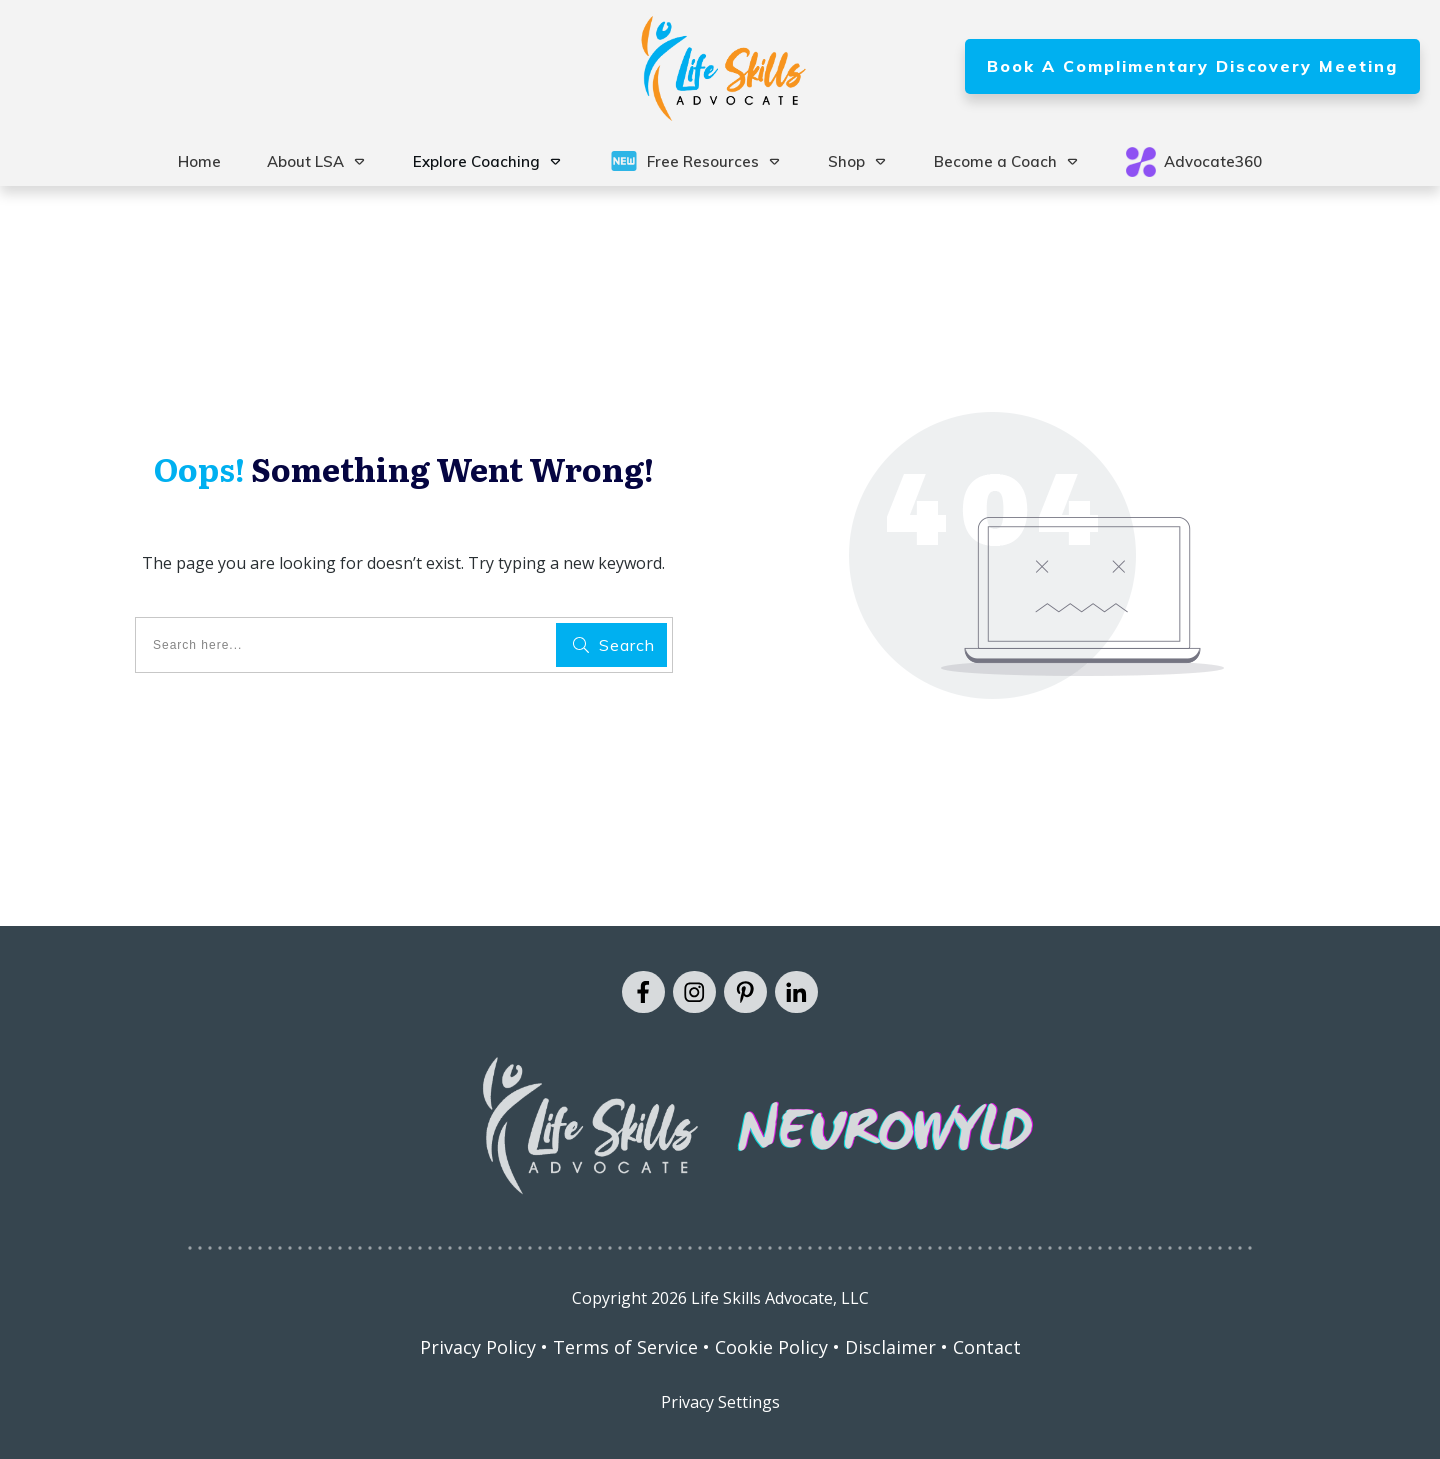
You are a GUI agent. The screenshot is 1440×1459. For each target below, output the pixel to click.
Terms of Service (625, 1347)
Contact (987, 1347)
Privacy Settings (720, 1402)
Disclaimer (890, 1347)
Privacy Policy (478, 1347)
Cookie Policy (771, 1347)
